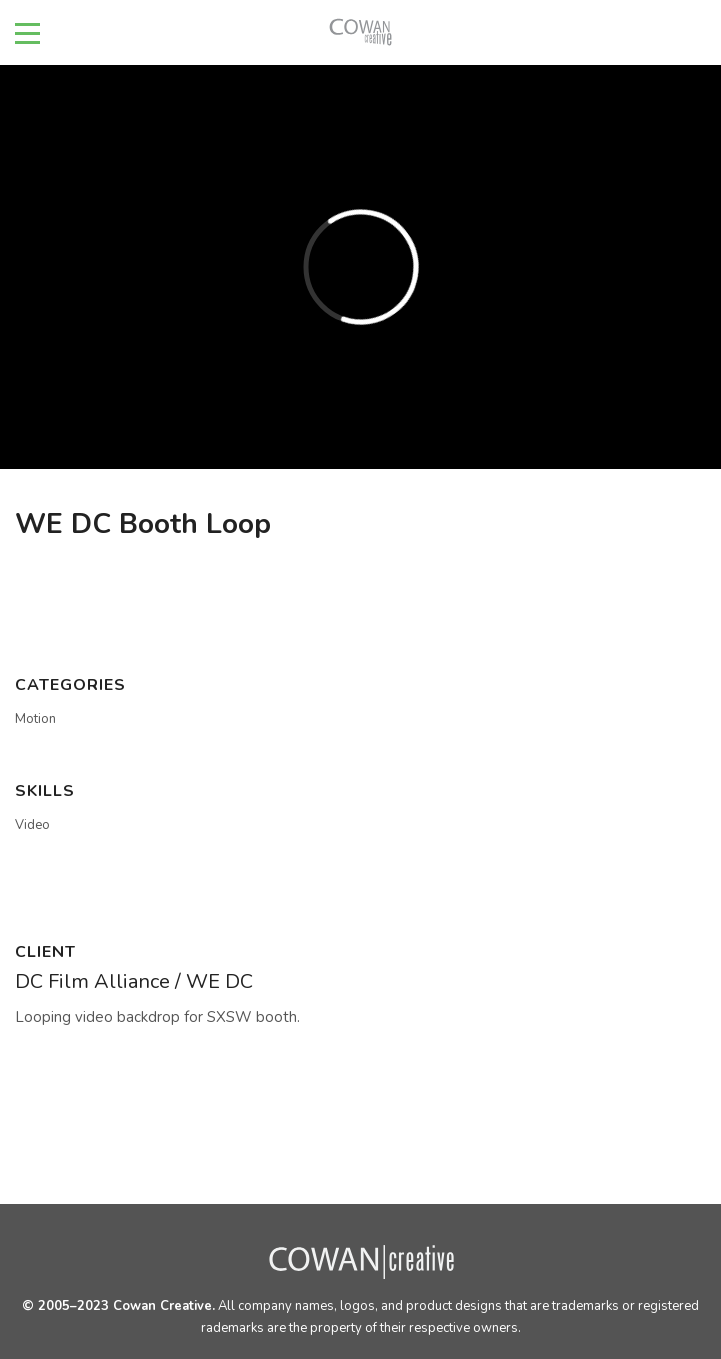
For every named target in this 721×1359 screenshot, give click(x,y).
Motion (35, 719)
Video (32, 825)
